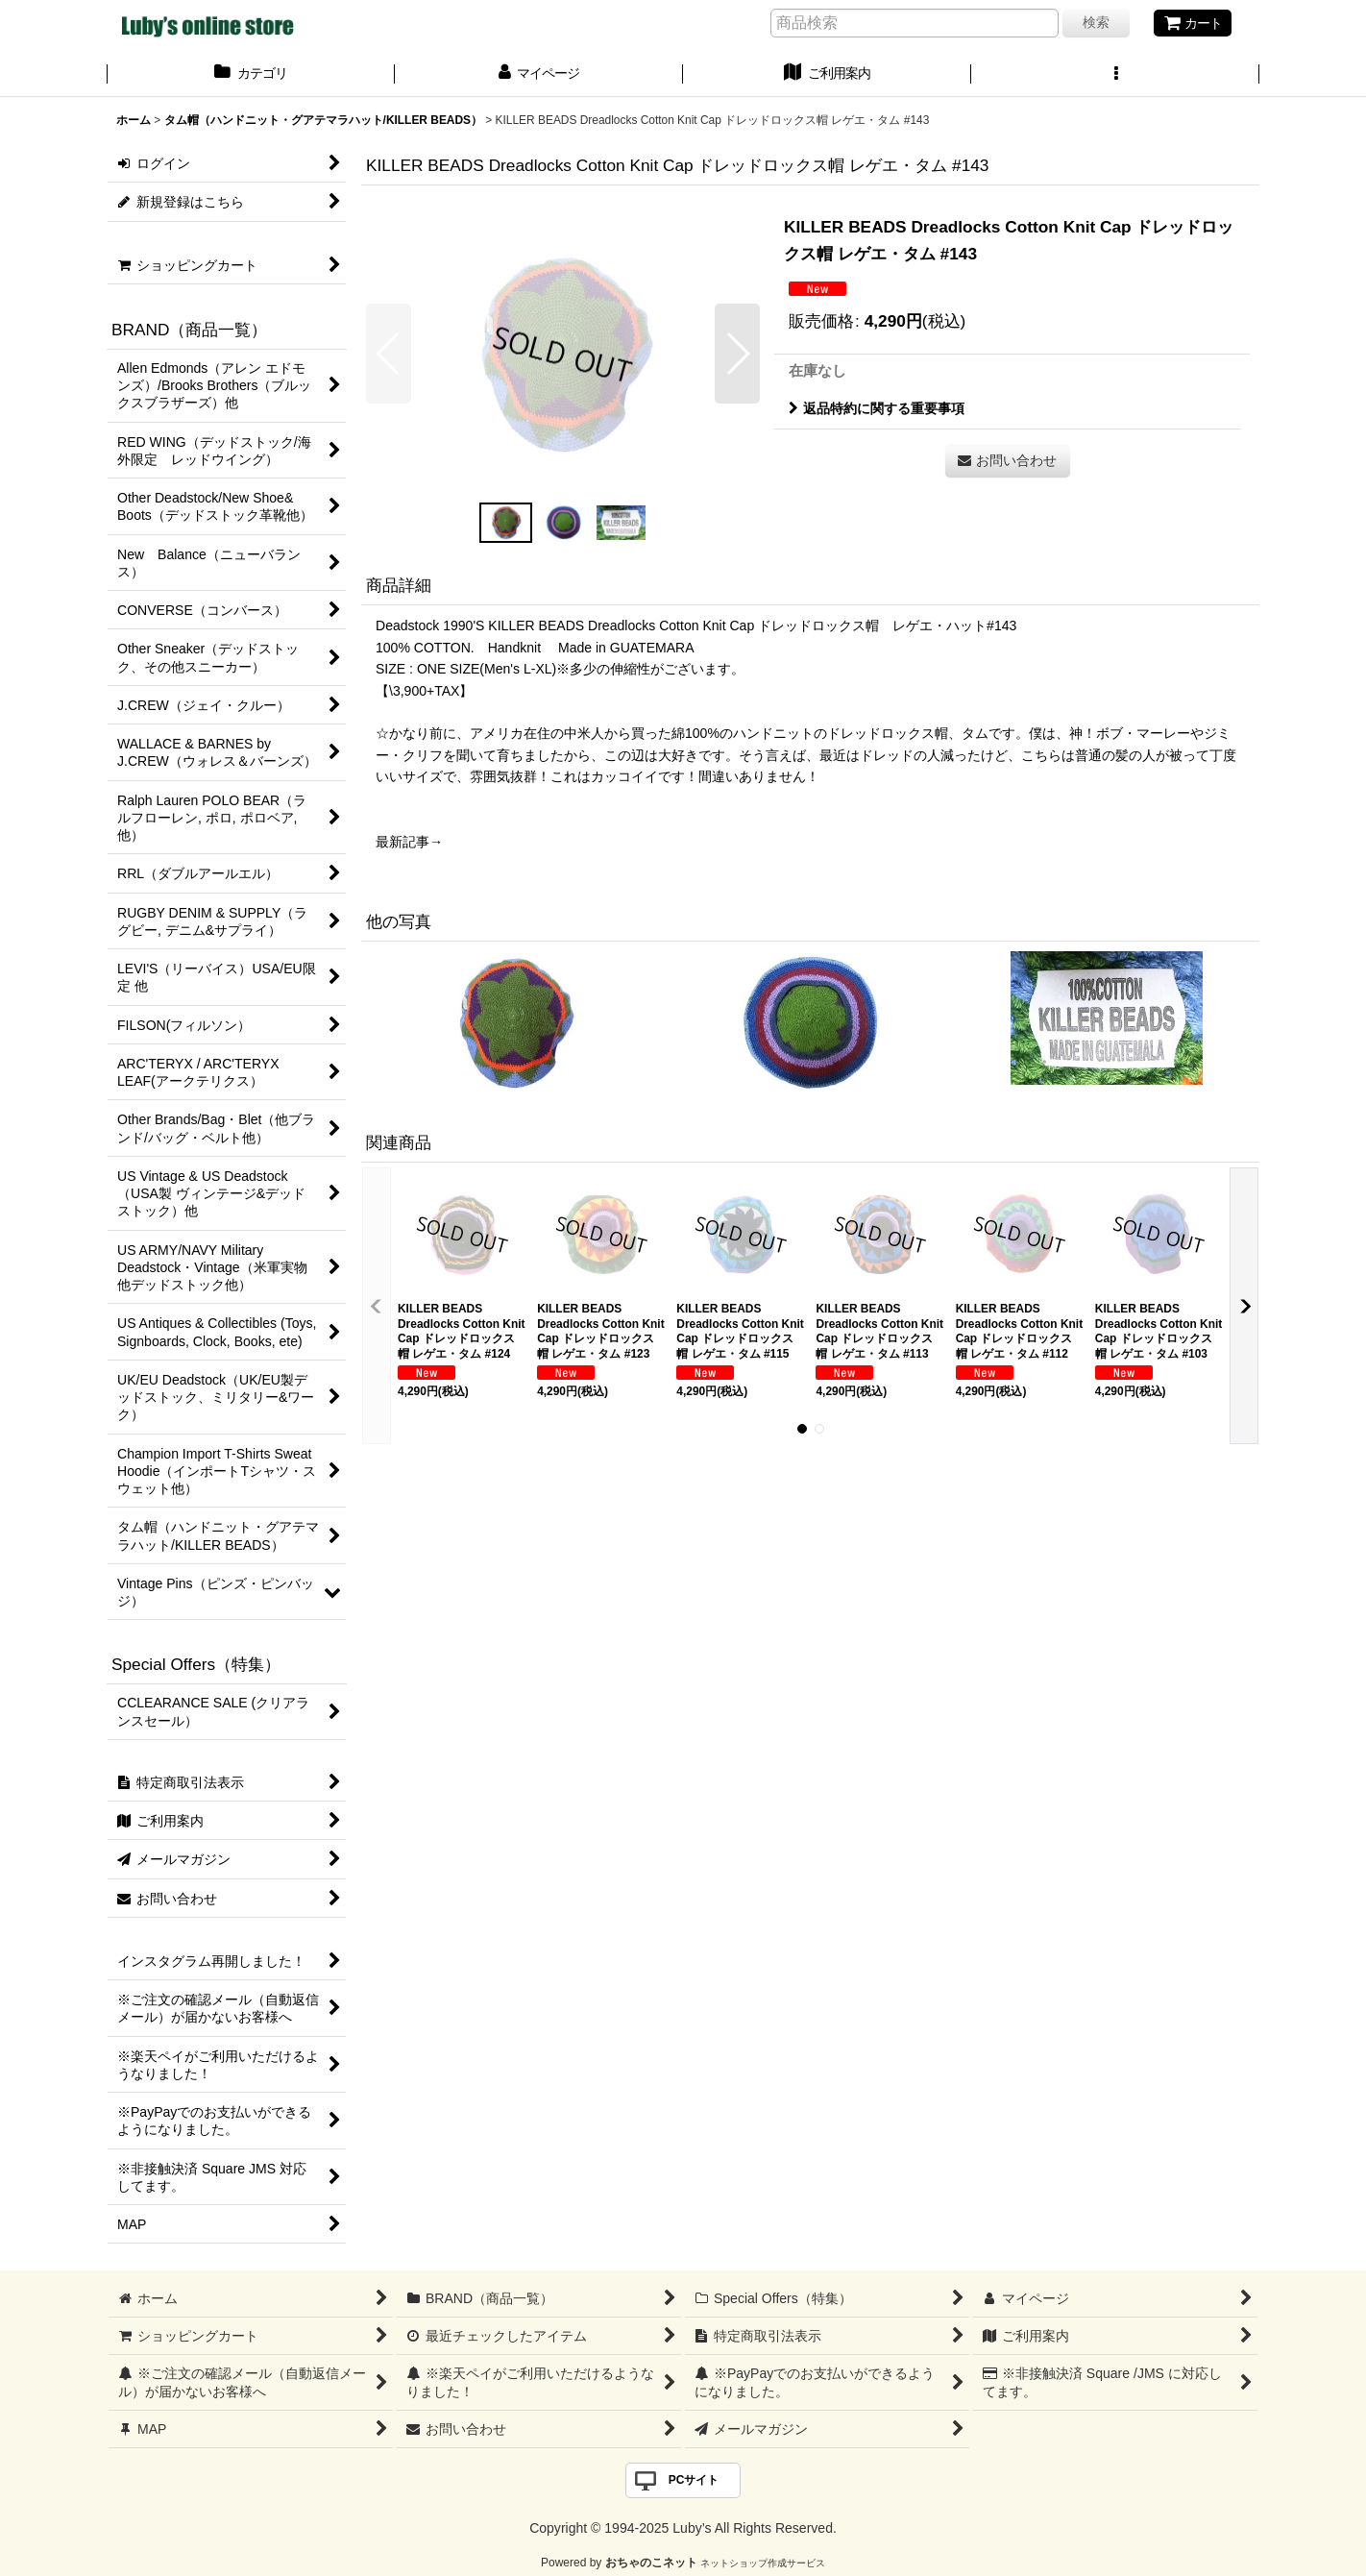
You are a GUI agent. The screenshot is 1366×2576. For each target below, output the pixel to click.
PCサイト (694, 2480)
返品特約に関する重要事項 (876, 408)
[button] (1115, 75)
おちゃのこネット (651, 2562)
